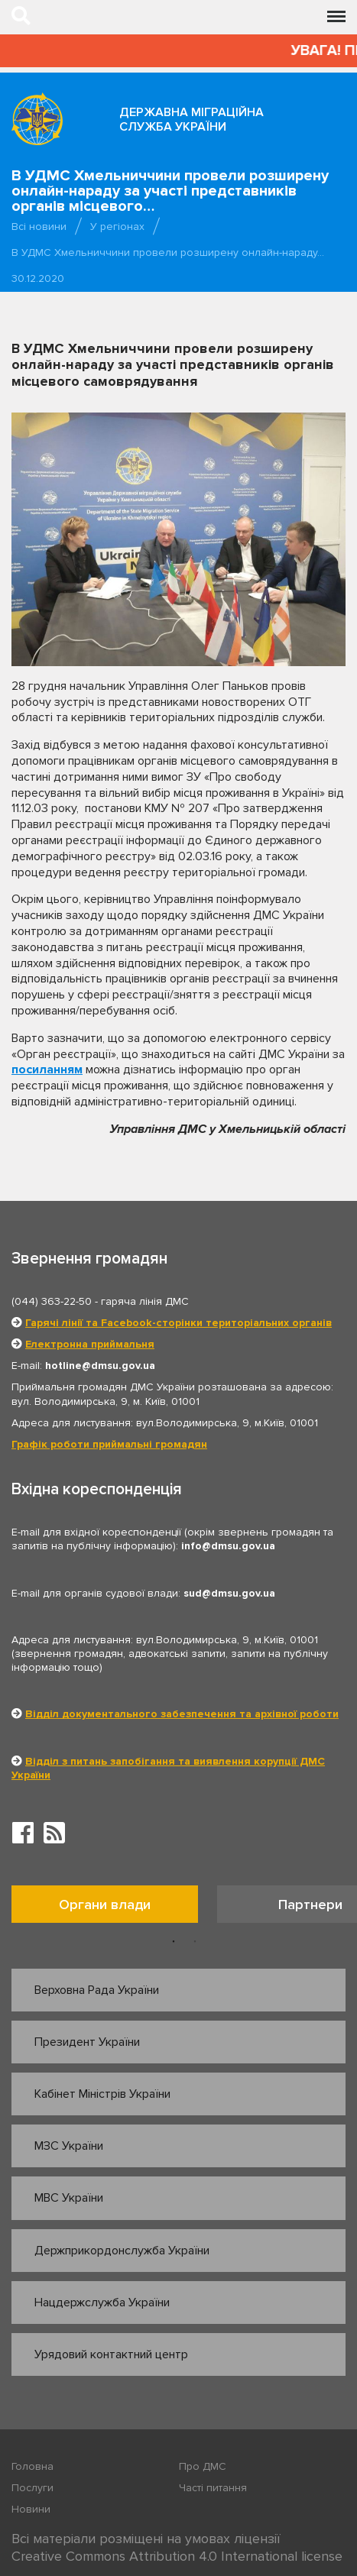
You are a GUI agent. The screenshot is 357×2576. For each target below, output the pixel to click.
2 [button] (195, 1942)
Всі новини (39, 226)
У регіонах (117, 226)
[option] (114, 1907)
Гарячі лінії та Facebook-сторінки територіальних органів (178, 1322)
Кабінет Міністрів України (102, 2094)
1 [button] (173, 1942)
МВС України (68, 2197)
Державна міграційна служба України (191, 119)
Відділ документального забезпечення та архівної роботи (182, 1713)
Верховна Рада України (96, 1990)
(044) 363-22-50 (51, 1301)
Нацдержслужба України (102, 2302)
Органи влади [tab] (105, 1904)
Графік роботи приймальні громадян (109, 1444)
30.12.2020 (37, 278)
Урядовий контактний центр (111, 2354)
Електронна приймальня (89, 1344)
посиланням (47, 1069)
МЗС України (68, 2146)
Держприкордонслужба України (121, 2250)
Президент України (87, 2042)
